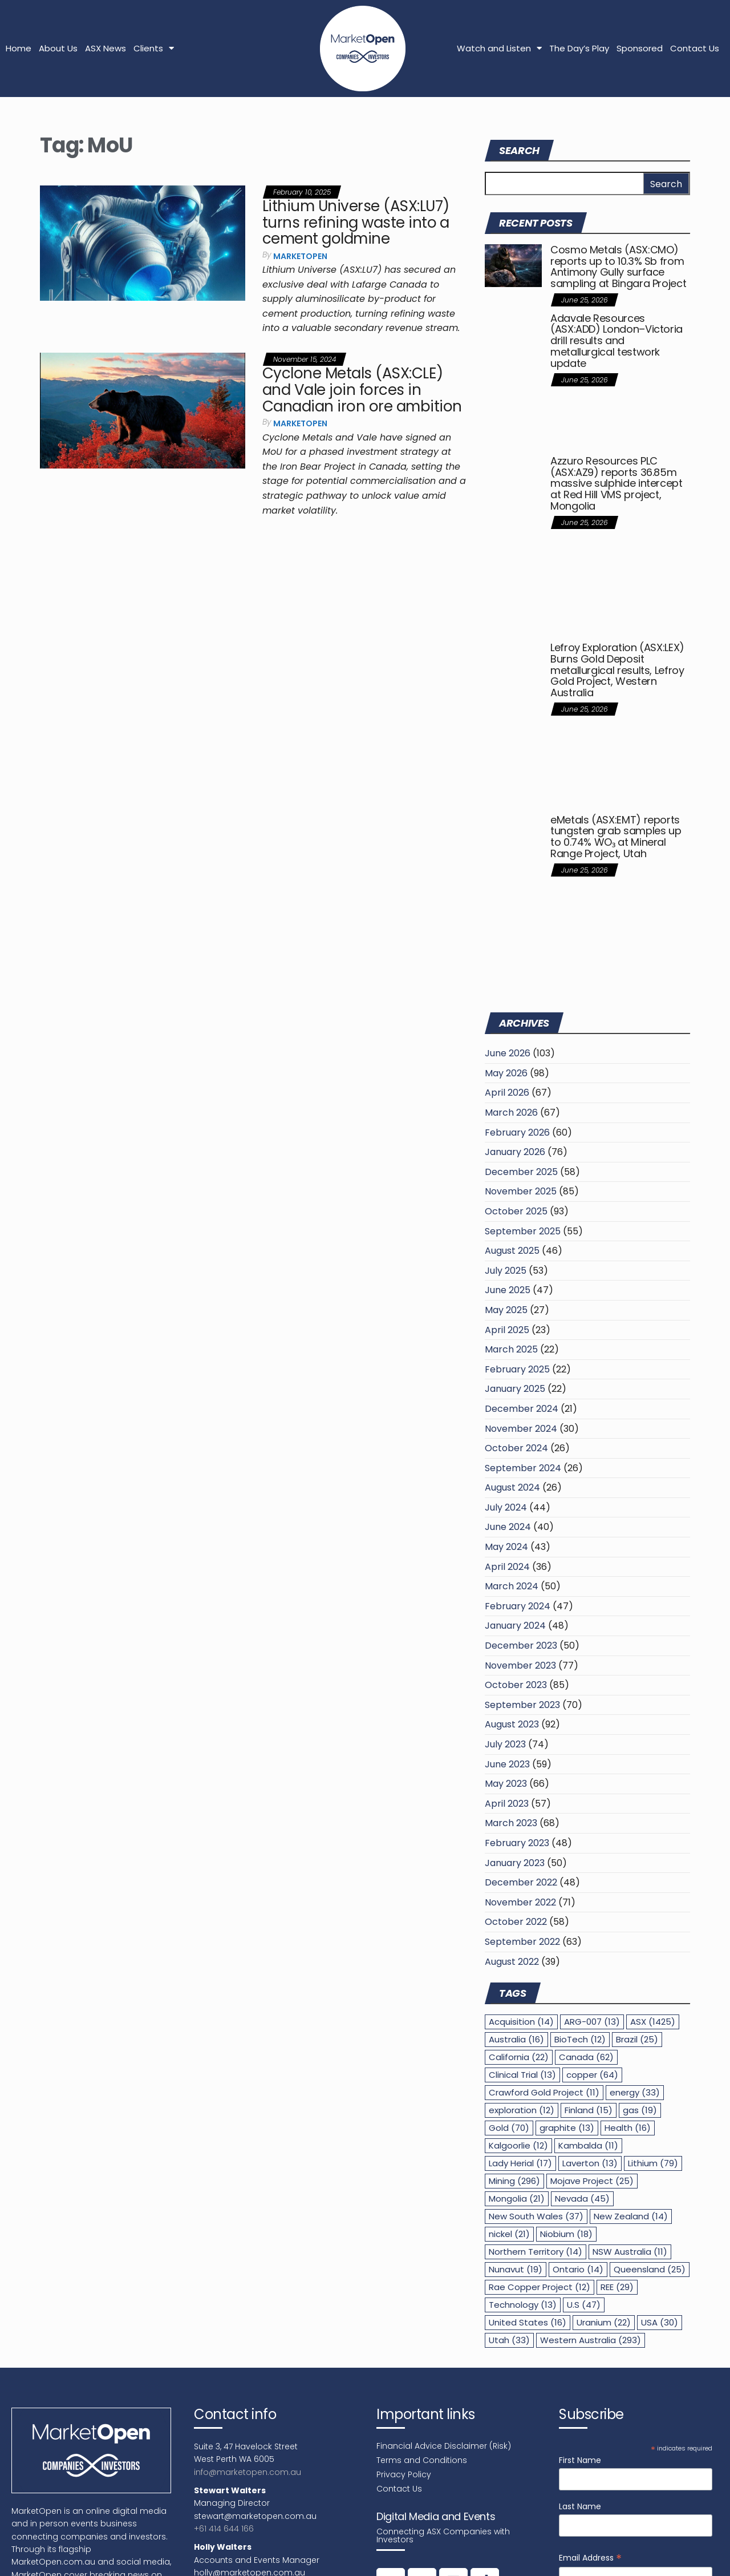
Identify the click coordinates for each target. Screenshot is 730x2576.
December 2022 (521, 1882)
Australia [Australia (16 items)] (516, 2039)
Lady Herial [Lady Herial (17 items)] (520, 2163)
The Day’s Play (579, 48)
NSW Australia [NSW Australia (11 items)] (630, 2252)
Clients (153, 48)
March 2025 (511, 1349)
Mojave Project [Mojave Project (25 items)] (592, 2181)
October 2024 (516, 1448)
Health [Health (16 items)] (628, 2128)
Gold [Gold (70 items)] (509, 2128)
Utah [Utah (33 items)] (509, 2340)
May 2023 (506, 1783)
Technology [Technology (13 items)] (523, 2305)
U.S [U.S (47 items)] (584, 2305)
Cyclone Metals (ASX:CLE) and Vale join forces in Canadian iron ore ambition (361, 389)
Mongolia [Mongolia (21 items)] (517, 2198)
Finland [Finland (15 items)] (589, 2110)
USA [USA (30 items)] (659, 2322)
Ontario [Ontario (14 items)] (578, 2269)
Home (18, 48)
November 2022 (520, 1902)
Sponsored (640, 48)
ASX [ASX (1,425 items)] (652, 2022)
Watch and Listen (499, 48)
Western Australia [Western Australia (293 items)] (590, 2340)
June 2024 (508, 1526)
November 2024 (521, 1428)
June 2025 (507, 1290)
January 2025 (515, 1388)
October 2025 (516, 1211)
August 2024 (512, 1487)
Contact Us (694, 48)
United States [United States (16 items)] (527, 2322)
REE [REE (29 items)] (617, 2287)
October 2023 (516, 1684)
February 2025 (517, 1369)
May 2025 (506, 1310)
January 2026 (515, 1151)
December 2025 (521, 1171)
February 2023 (517, 1843)
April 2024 (507, 1566)
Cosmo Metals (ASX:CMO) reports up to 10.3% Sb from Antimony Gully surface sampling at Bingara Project (618, 266)
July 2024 (506, 1507)
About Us (58, 48)
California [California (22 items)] (519, 2057)
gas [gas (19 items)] (640, 2110)
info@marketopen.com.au (247, 2472)
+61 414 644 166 (224, 2528)
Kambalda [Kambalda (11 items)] (588, 2145)
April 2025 (507, 1330)
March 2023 (511, 1823)
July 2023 (505, 1744)
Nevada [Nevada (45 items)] (582, 2198)
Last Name (580, 2506)
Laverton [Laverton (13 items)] (590, 2163)
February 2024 (517, 1606)
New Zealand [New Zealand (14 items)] (631, 2216)
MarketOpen (300, 256)
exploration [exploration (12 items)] (521, 2110)
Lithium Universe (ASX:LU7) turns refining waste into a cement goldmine (355, 222)
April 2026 (507, 1092)
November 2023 (520, 1665)
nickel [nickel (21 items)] (509, 2234)
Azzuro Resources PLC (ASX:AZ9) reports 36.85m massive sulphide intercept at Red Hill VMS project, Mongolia (616, 483)
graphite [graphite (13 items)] (567, 2128)
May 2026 (506, 1073)
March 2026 (511, 1112)
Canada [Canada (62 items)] (586, 2057)
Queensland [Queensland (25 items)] (650, 2269)
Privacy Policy (403, 2474)
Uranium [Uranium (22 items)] (604, 2322)
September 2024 (523, 1468)
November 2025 (521, 1191)
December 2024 (521, 1408)
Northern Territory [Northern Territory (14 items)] (535, 2252)
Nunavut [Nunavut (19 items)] (515, 2269)
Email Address (590, 2558)
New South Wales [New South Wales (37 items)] (536, 2216)
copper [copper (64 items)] (592, 2075)
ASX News (105, 48)
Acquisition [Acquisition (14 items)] (521, 2022)
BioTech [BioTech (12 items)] (580, 2039)
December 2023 (521, 1645)
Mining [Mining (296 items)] (514, 2181)
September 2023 (522, 1704)
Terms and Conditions (421, 2460)
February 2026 (517, 1132)
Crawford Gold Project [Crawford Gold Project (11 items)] (544, 2092)
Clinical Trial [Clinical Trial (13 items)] (522, 2075)
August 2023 (512, 1724)
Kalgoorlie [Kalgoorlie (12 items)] (518, 2145)
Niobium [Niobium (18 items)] (566, 2234)
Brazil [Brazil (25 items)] (637, 2039)
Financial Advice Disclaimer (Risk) (443, 2446)
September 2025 (523, 1231)
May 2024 (506, 1546)
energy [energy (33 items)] (635, 2092)
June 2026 (507, 1053)
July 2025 (505, 1270)
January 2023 (515, 1863)
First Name (580, 2460)
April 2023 (507, 1803)
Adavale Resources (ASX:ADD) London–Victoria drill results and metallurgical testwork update (616, 340)
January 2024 (515, 1625)
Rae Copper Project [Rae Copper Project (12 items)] (539, 2287)
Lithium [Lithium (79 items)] (653, 2163)
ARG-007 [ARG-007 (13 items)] (592, 2022)
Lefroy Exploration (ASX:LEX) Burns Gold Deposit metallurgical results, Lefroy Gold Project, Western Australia (617, 670)
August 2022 (512, 1961)
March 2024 (511, 1586)
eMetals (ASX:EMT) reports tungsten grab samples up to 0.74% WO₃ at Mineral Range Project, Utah (615, 837)
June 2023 (507, 1764)
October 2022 (516, 1921)
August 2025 (512, 1250)
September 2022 (522, 1941)
